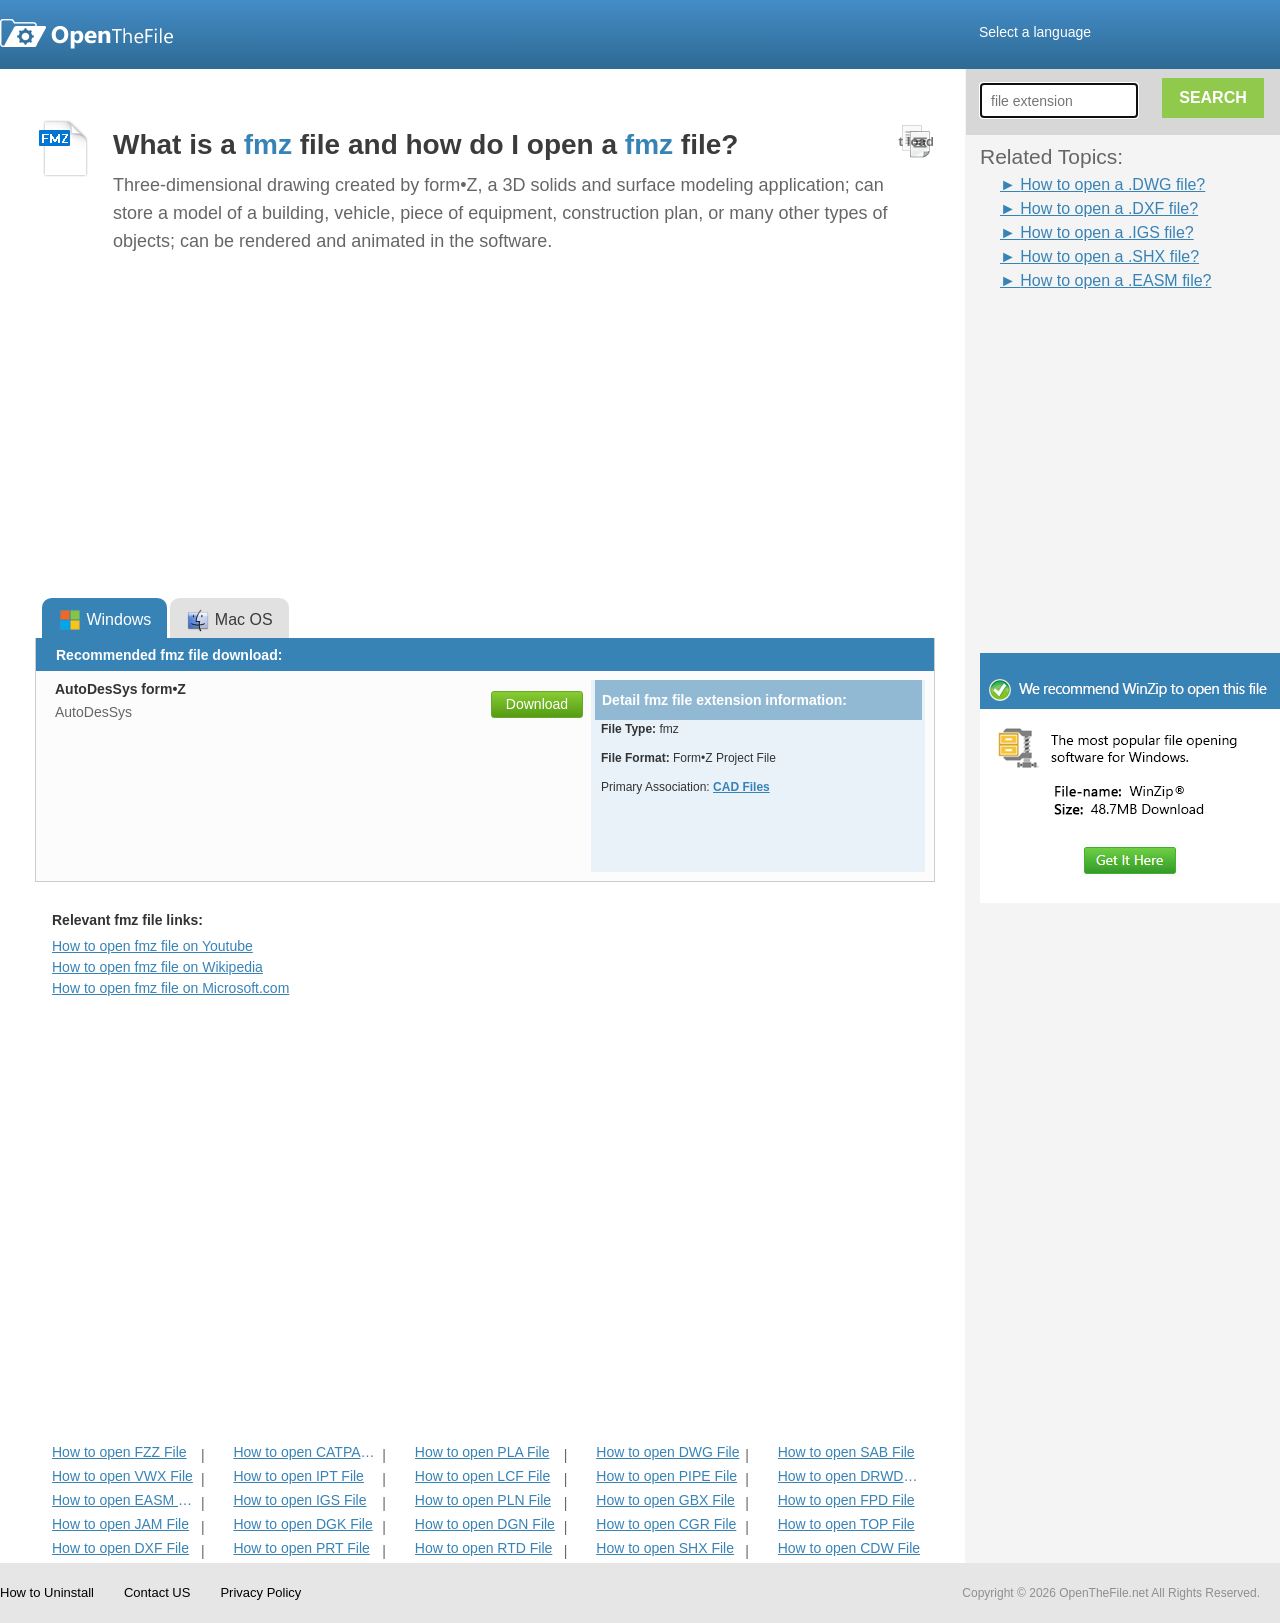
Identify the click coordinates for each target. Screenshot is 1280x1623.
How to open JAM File (120, 1524)
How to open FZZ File (119, 1452)
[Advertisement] (1100, 338)
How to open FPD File (846, 1500)
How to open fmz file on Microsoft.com (170, 988)
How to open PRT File (301, 1548)
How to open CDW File (849, 1548)
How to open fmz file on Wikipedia (157, 967)
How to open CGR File (666, 1524)
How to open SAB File (846, 1452)
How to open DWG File (667, 1452)
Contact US (157, 1592)
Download (537, 704)
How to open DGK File (302, 1524)
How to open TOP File (846, 1524)
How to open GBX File (665, 1500)
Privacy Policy (260, 1592)
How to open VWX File (122, 1476)
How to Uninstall (47, 1592)
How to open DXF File (120, 1548)
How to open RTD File (483, 1548)
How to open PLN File (483, 1500)
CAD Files (741, 787)
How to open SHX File (665, 1548)
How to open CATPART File (305, 1452)
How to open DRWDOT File (850, 1476)
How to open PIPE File (666, 1476)
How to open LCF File (482, 1476)
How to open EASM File (124, 1500)
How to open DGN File (485, 1524)
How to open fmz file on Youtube (152, 946)
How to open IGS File (299, 1500)
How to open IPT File (298, 1476)
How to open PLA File (482, 1452)
